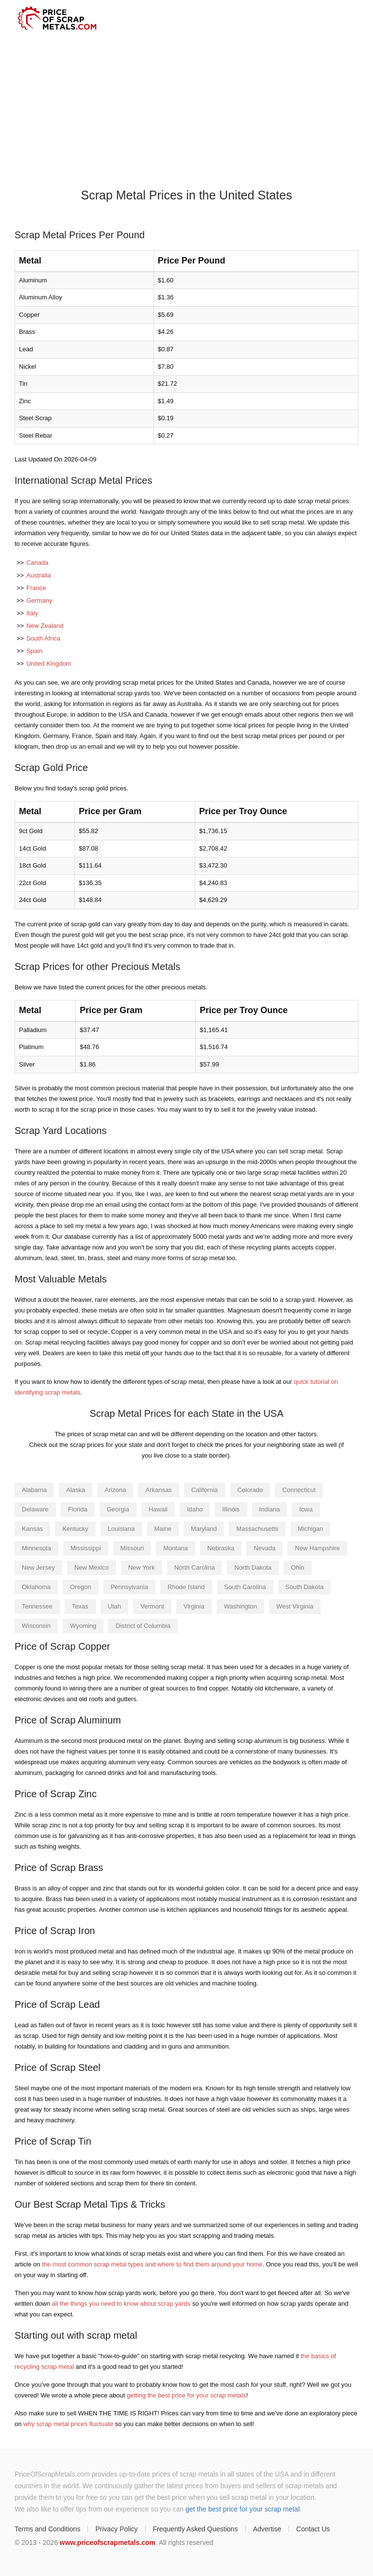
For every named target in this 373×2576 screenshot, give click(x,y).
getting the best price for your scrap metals (186, 2395)
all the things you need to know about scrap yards (121, 2303)
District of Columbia (143, 1625)
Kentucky (75, 1528)
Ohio (297, 1567)
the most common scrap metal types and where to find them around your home (152, 2264)
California (204, 1489)
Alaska (75, 1489)
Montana (175, 1548)
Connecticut (299, 1489)
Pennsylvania (129, 1587)
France (36, 587)
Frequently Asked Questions (195, 2529)
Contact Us (313, 2529)
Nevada (264, 1548)
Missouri (132, 1548)
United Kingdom (48, 663)
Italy (32, 613)
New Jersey (38, 1567)
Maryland (204, 1528)
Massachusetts (257, 1528)
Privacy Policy (116, 2529)
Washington (240, 1606)
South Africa (43, 638)
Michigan (310, 1528)
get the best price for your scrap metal (243, 2509)
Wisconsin (36, 1625)
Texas (80, 1606)
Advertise (267, 2529)
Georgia (118, 1509)
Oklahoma (36, 1587)
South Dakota (305, 1587)
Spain (34, 651)
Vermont (152, 1606)
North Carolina (194, 1567)
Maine (162, 1528)
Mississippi (85, 1548)
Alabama (34, 1489)
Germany (39, 600)
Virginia (194, 1606)
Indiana (269, 1509)
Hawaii (158, 1509)
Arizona (115, 1489)
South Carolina (245, 1587)
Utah (114, 1606)
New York (141, 1567)
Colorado (250, 1489)
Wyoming (83, 1625)
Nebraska (221, 1548)
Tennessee (37, 1606)
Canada (37, 562)
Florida (77, 1509)
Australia (38, 575)
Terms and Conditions (47, 2529)
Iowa (305, 1509)
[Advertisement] (186, 110)
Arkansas (158, 1489)
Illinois (230, 1509)
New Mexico (91, 1567)
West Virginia (294, 1606)
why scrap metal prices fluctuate (68, 2424)
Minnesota (36, 1548)
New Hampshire (317, 1548)
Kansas (32, 1528)
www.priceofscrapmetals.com (107, 2542)
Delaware (35, 1509)
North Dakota (252, 1567)
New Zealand (45, 625)
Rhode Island (186, 1587)
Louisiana (121, 1528)
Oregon (80, 1587)
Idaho (195, 1509)
